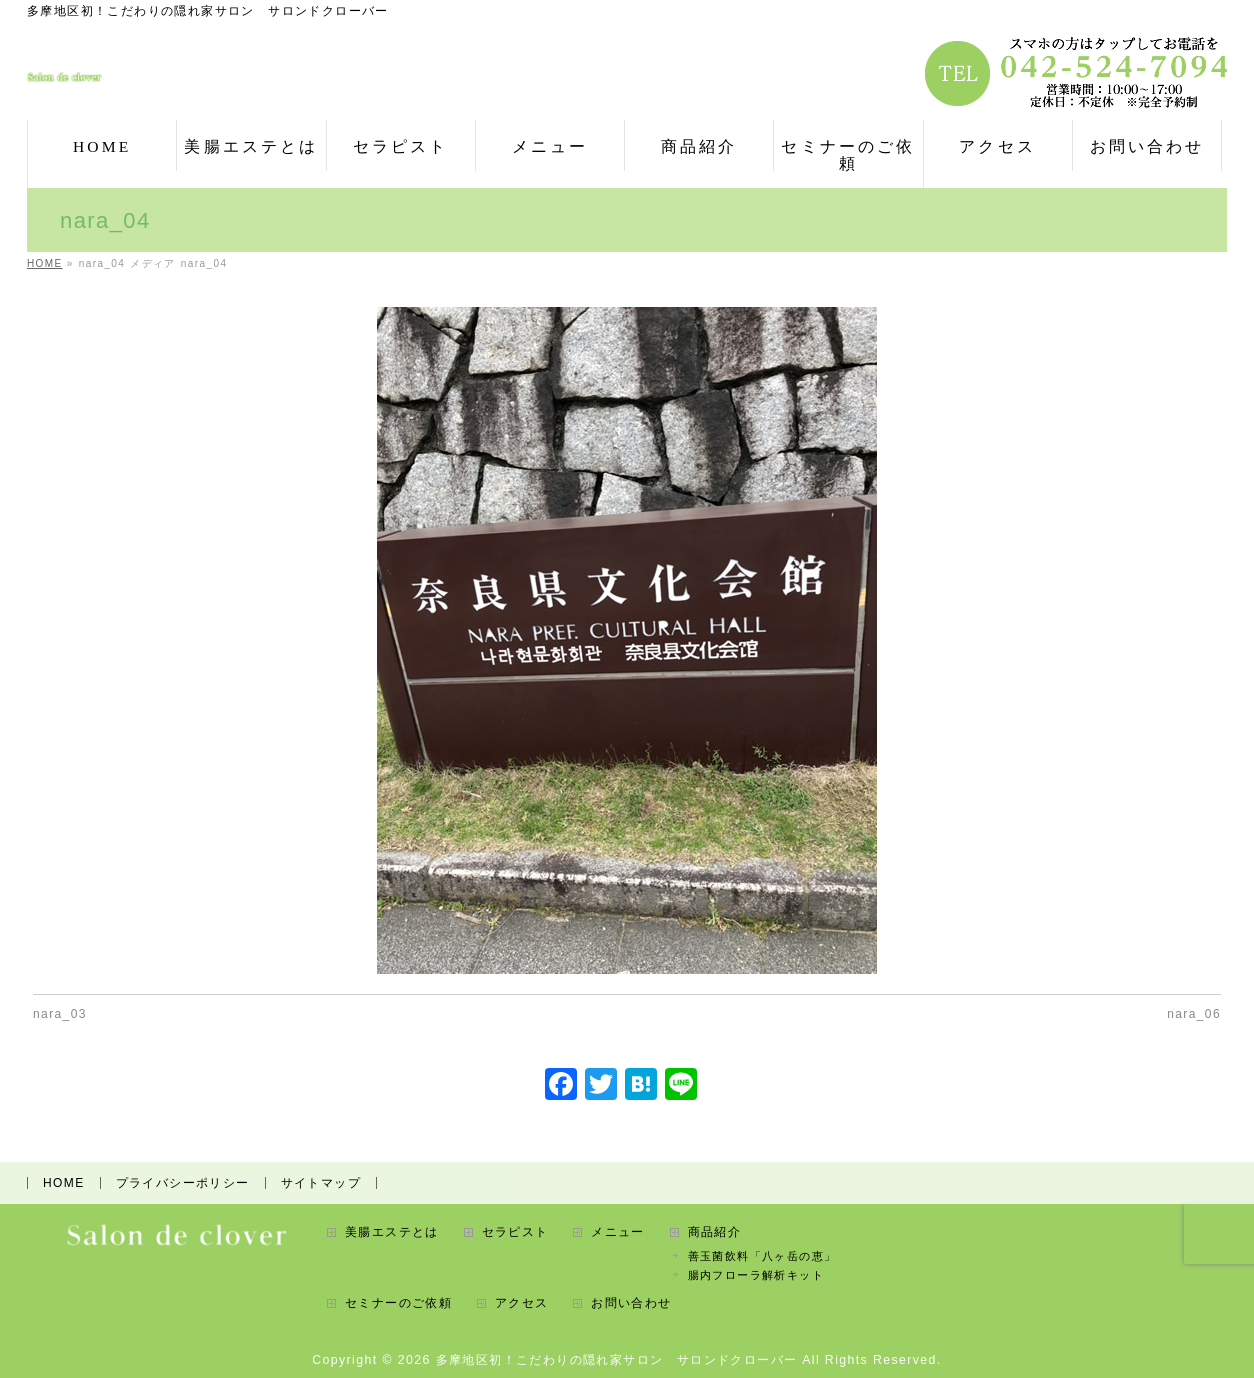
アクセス (522, 1301)
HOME (64, 1181)
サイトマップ (321, 1181)
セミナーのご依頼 (398, 1301)
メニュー (618, 1230)
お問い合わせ (631, 1301)
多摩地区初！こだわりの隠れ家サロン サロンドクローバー (617, 1358)
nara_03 (60, 1014)
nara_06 (1194, 1014)
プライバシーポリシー (183, 1181)
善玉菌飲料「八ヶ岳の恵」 (762, 1254)
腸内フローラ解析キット (756, 1273)
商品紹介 (715, 1230)
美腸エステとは (392, 1230)
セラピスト (515, 1230)
